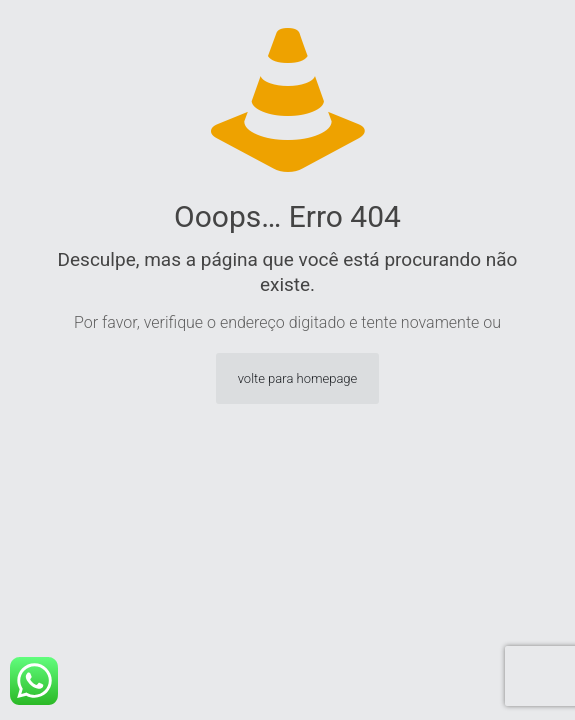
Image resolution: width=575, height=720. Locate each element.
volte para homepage (298, 378)
